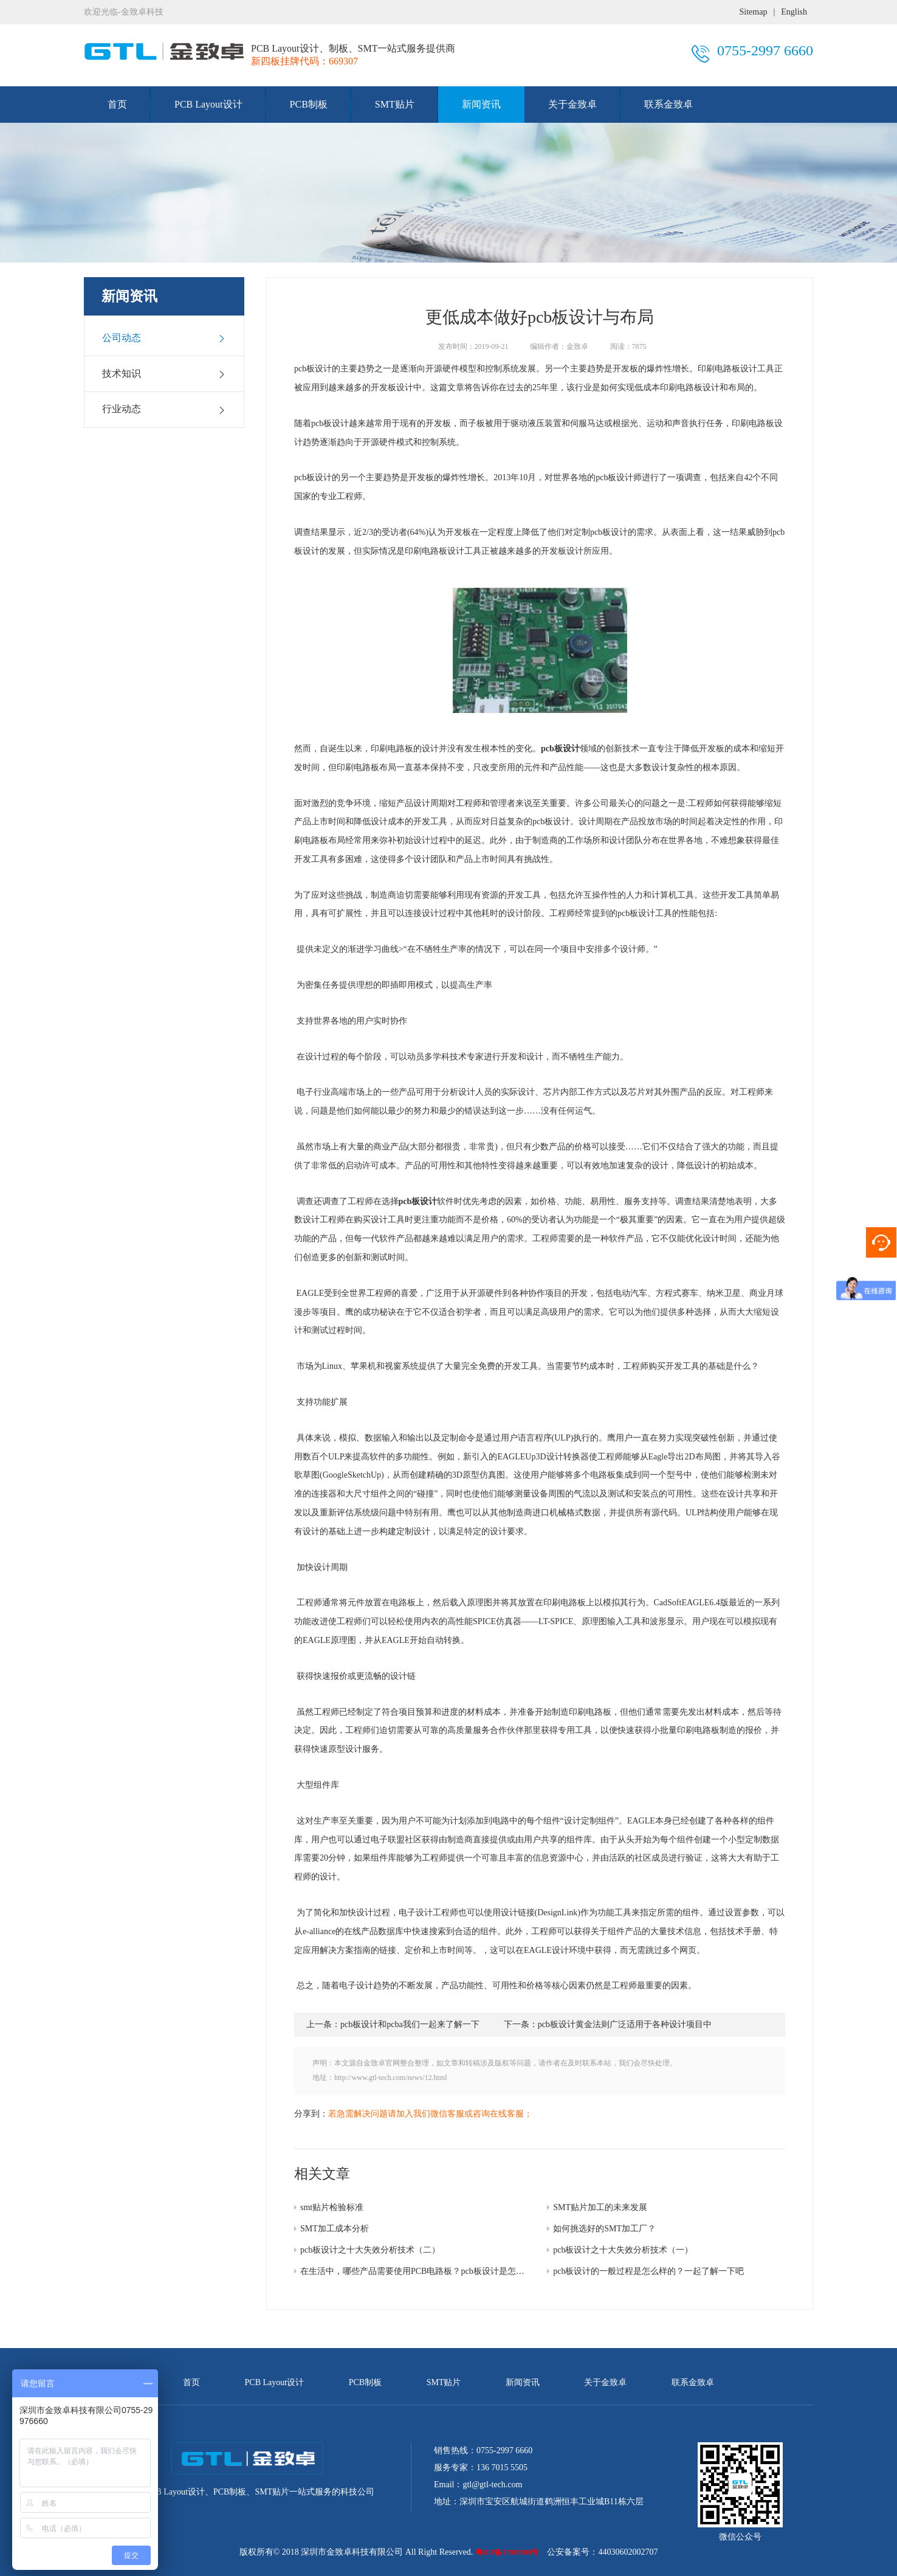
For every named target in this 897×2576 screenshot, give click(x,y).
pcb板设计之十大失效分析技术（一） (623, 2249)
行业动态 (164, 409)
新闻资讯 (481, 104)
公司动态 (164, 337)
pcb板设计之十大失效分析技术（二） (370, 2249)
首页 (117, 104)
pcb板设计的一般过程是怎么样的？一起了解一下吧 (648, 2271)
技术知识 (164, 373)
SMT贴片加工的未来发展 (600, 2207)
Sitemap (754, 11)
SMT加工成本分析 (334, 2228)
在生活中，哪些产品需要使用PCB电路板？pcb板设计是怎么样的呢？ (429, 2271)
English (794, 11)
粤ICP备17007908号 (507, 2552)
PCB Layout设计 (208, 104)
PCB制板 (309, 104)
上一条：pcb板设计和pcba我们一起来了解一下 (392, 2024)
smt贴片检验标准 (331, 2207)
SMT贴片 (394, 104)
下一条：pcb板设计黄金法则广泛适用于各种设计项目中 (608, 2024)
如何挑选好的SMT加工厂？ (604, 2228)
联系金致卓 (668, 104)
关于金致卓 (572, 104)
